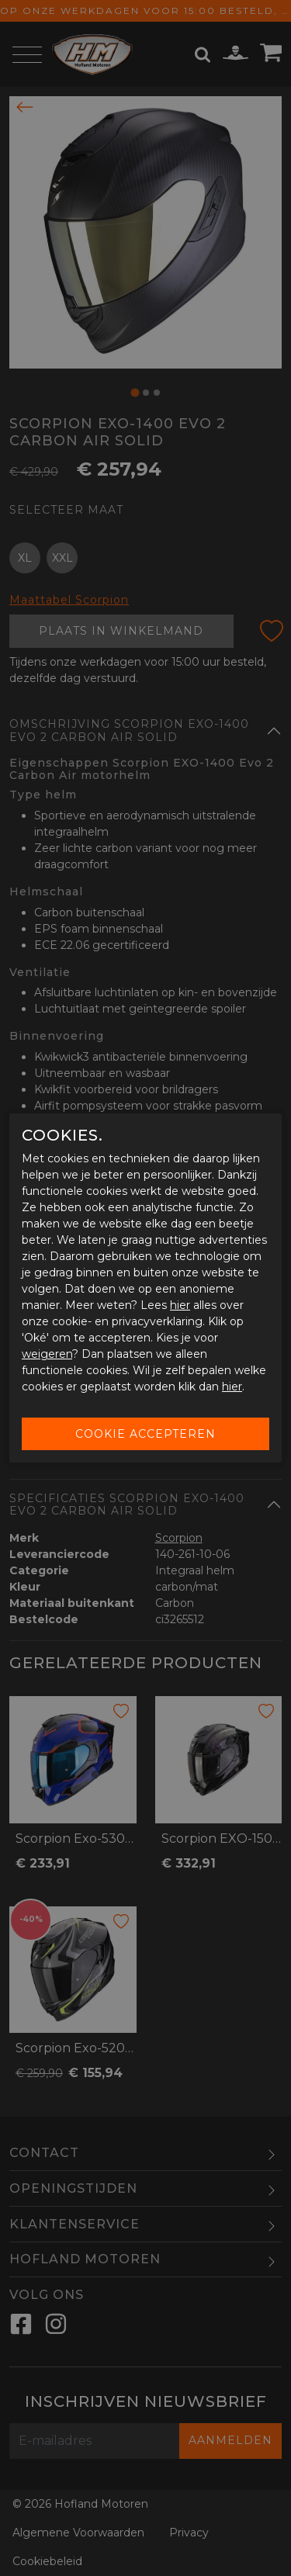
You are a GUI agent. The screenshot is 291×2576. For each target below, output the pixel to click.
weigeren (47, 1354)
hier (180, 1305)
